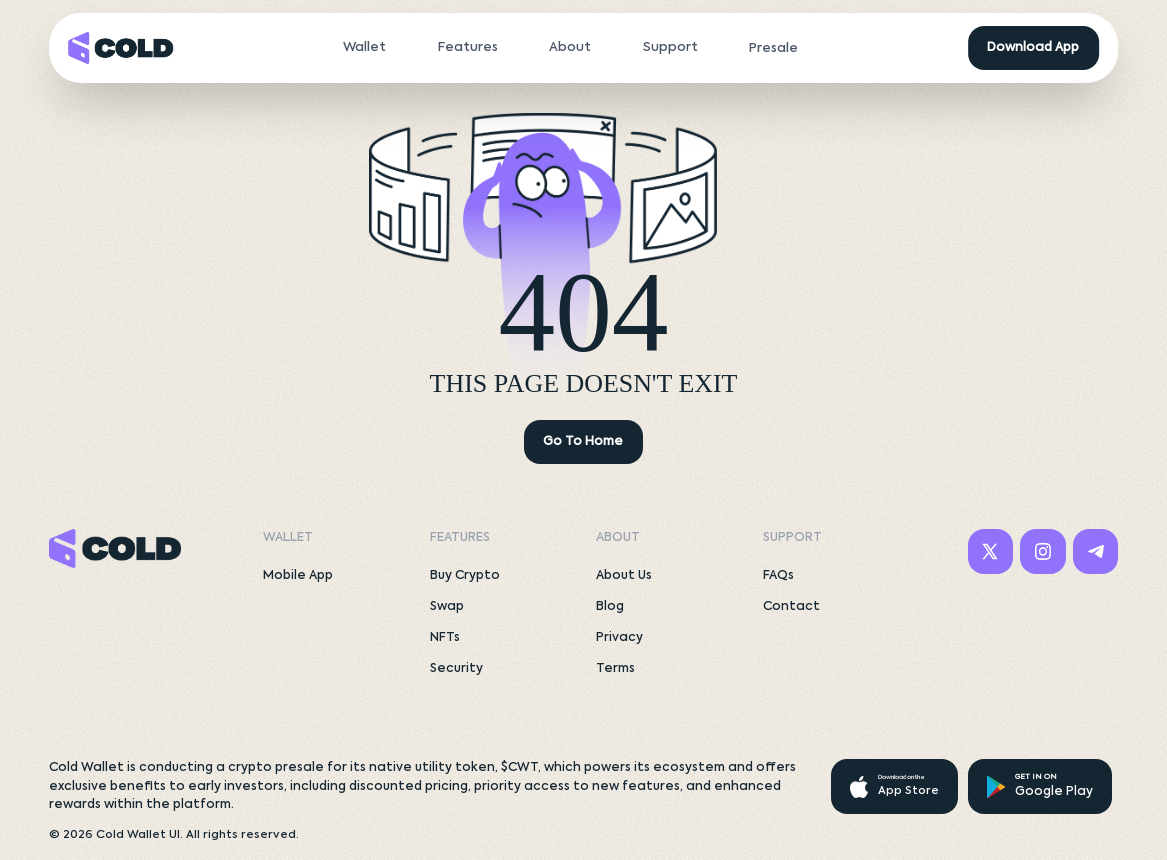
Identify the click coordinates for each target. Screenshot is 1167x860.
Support (670, 47)
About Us (624, 576)
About (570, 47)
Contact (791, 607)
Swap (447, 607)
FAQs (778, 576)
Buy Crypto (465, 576)
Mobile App (298, 576)
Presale (773, 48)
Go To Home (583, 442)
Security (456, 669)
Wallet (364, 47)
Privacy (619, 638)
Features (468, 47)
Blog (610, 607)
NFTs (445, 638)
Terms (615, 669)
